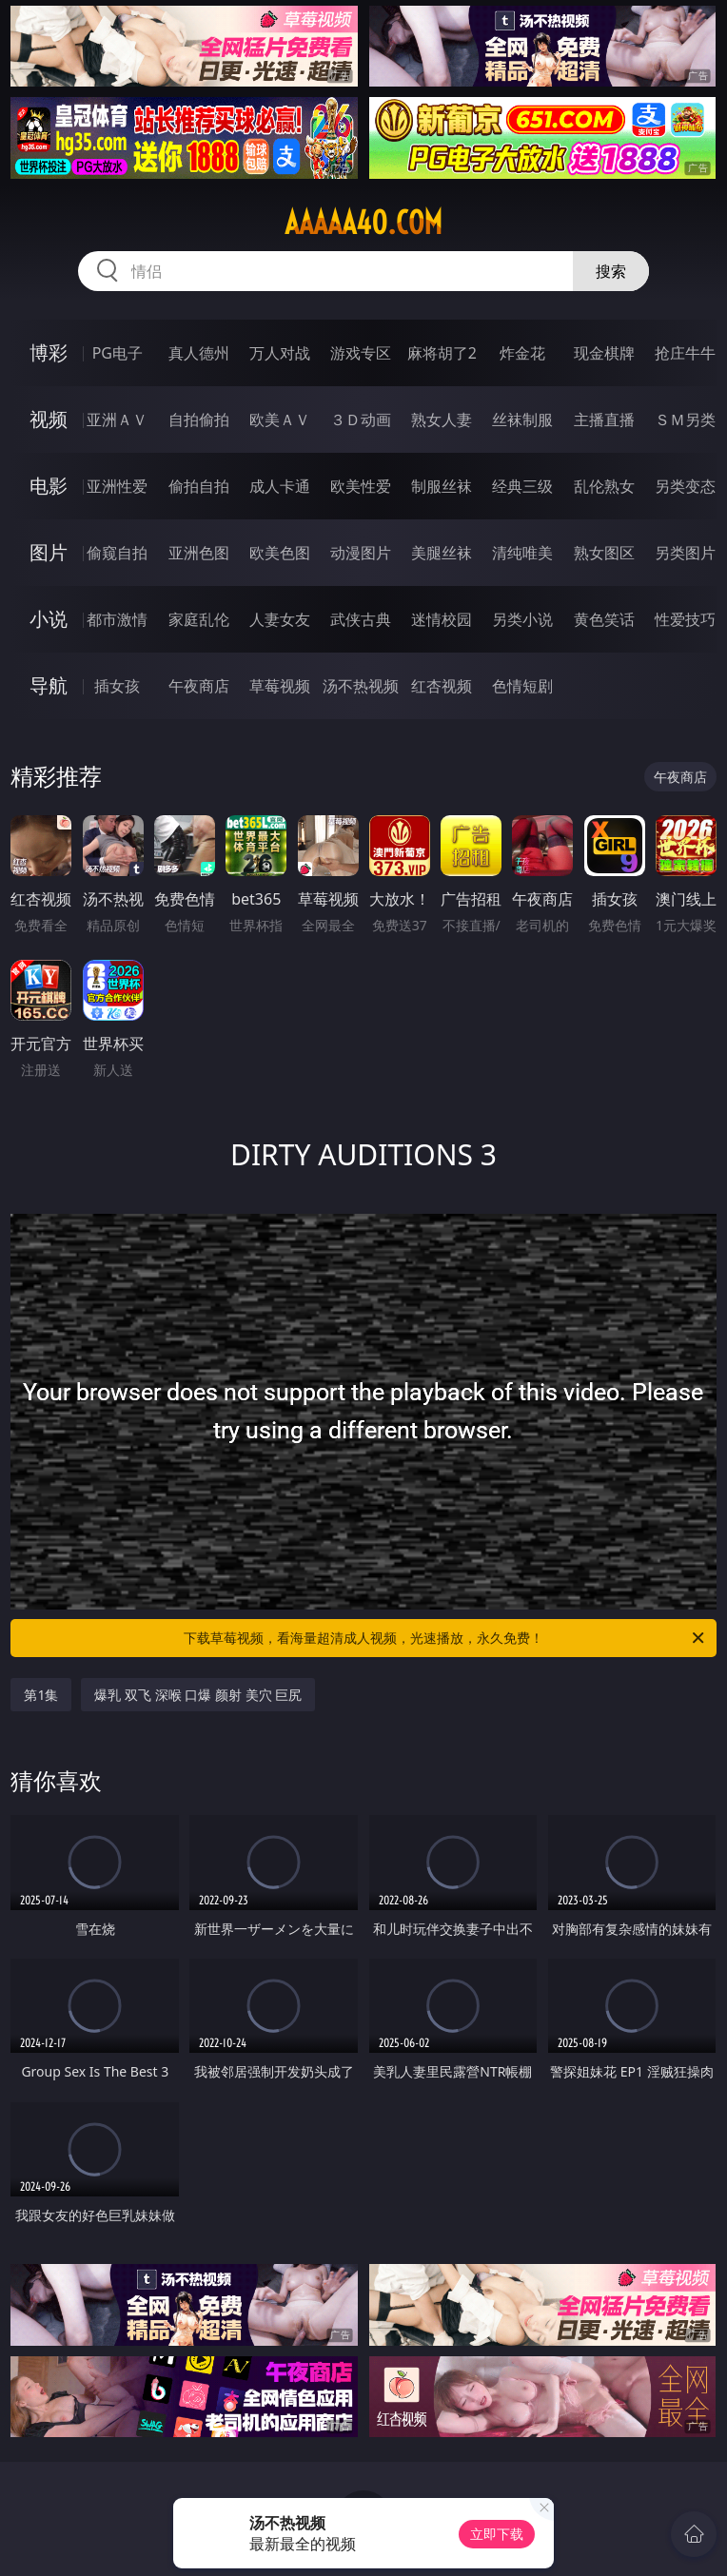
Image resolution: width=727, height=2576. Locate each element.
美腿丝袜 (441, 552)
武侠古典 (360, 619)
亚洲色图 (198, 552)
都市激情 (117, 619)
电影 (48, 485)
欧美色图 (279, 552)
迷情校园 (441, 619)
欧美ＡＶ (279, 419)
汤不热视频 (361, 685)
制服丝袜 (441, 486)
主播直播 (604, 419)
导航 (48, 685)
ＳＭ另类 (685, 419)
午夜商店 (198, 685)
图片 (48, 552)
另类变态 (685, 486)
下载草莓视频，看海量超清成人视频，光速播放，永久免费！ (445, 1638)
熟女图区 (604, 552)
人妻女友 (279, 619)
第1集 (41, 1695)
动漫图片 (360, 552)
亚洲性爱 (117, 486)
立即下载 (496, 2534)
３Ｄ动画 (360, 419)
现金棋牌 (604, 352)
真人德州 (198, 352)
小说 (48, 619)
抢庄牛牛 (685, 352)
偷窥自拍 (117, 552)
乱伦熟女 (604, 486)
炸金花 (522, 352)
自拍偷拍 (198, 419)
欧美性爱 (360, 486)
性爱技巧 (685, 619)
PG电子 (117, 352)
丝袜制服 (522, 419)
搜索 (611, 271)
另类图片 (685, 552)
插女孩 (117, 685)
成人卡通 (279, 486)
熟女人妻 (441, 419)
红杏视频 (441, 685)
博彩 (48, 352)
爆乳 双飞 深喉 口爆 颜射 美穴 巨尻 (198, 1695)
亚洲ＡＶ (117, 419)
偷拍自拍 (198, 486)
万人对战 (279, 352)
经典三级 (522, 486)
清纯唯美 (522, 552)
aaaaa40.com (363, 223)
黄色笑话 (604, 619)
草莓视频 (279, 685)
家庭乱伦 (198, 619)
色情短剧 (522, 685)
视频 (48, 419)
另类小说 (522, 619)
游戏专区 (360, 352)
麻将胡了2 (442, 352)
